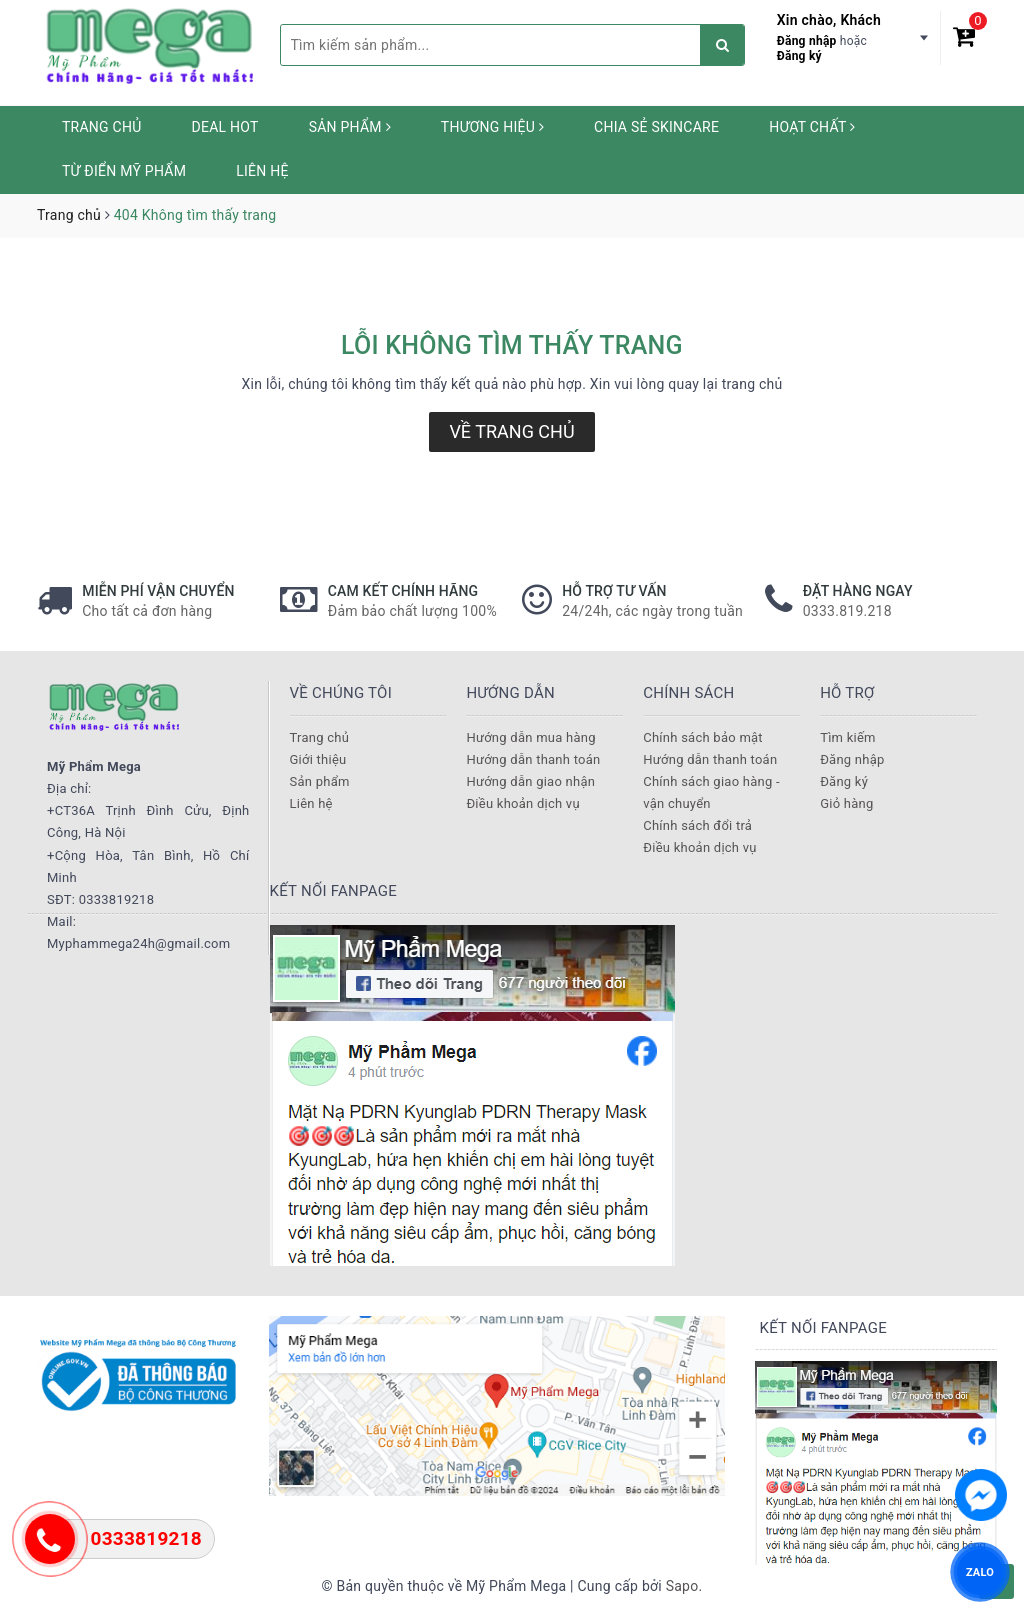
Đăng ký (799, 56)
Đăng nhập (807, 41)
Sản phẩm (350, 127)
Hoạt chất (812, 127)
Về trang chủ (511, 431)
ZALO (980, 1571)
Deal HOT (225, 127)
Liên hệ (262, 171)
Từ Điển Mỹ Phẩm (124, 171)
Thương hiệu (492, 127)
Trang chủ (102, 127)
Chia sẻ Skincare (656, 127)
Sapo (682, 1586)
